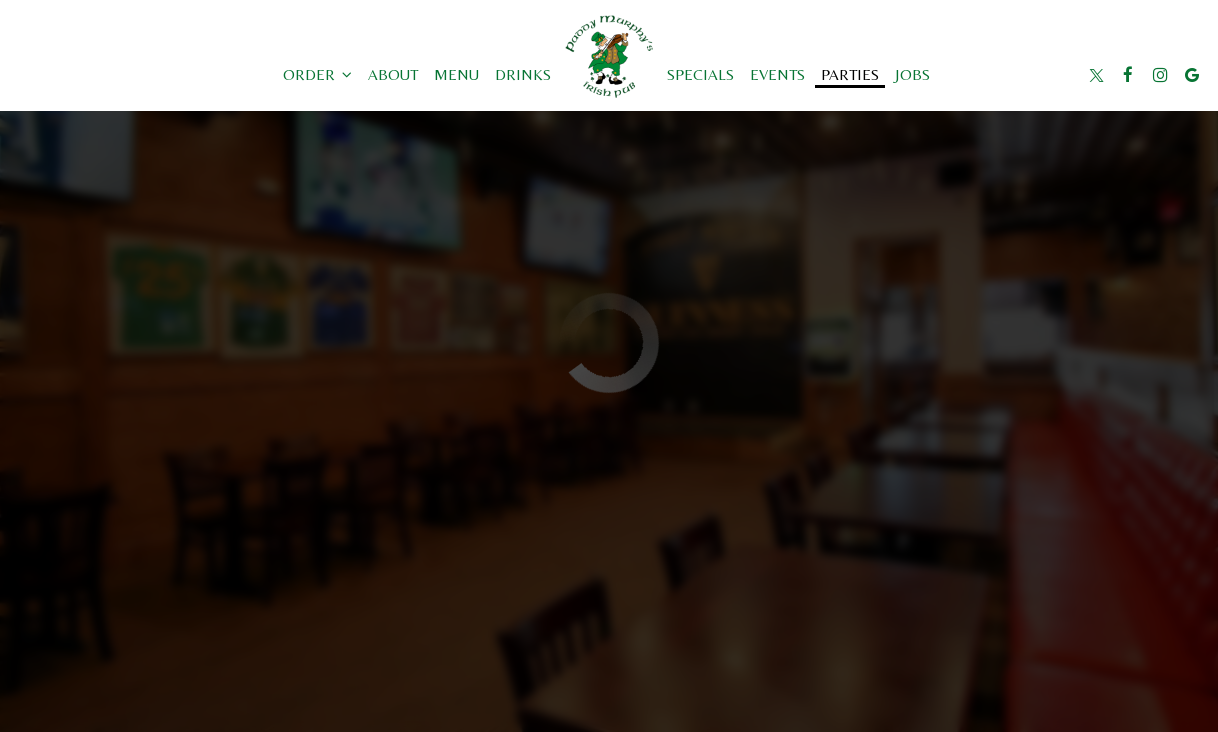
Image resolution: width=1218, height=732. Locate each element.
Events (777, 74)
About (393, 74)
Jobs (912, 74)
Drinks (523, 74)
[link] (609, 56)
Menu (456, 74)
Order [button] (317, 74)
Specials (700, 74)
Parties (850, 74)
